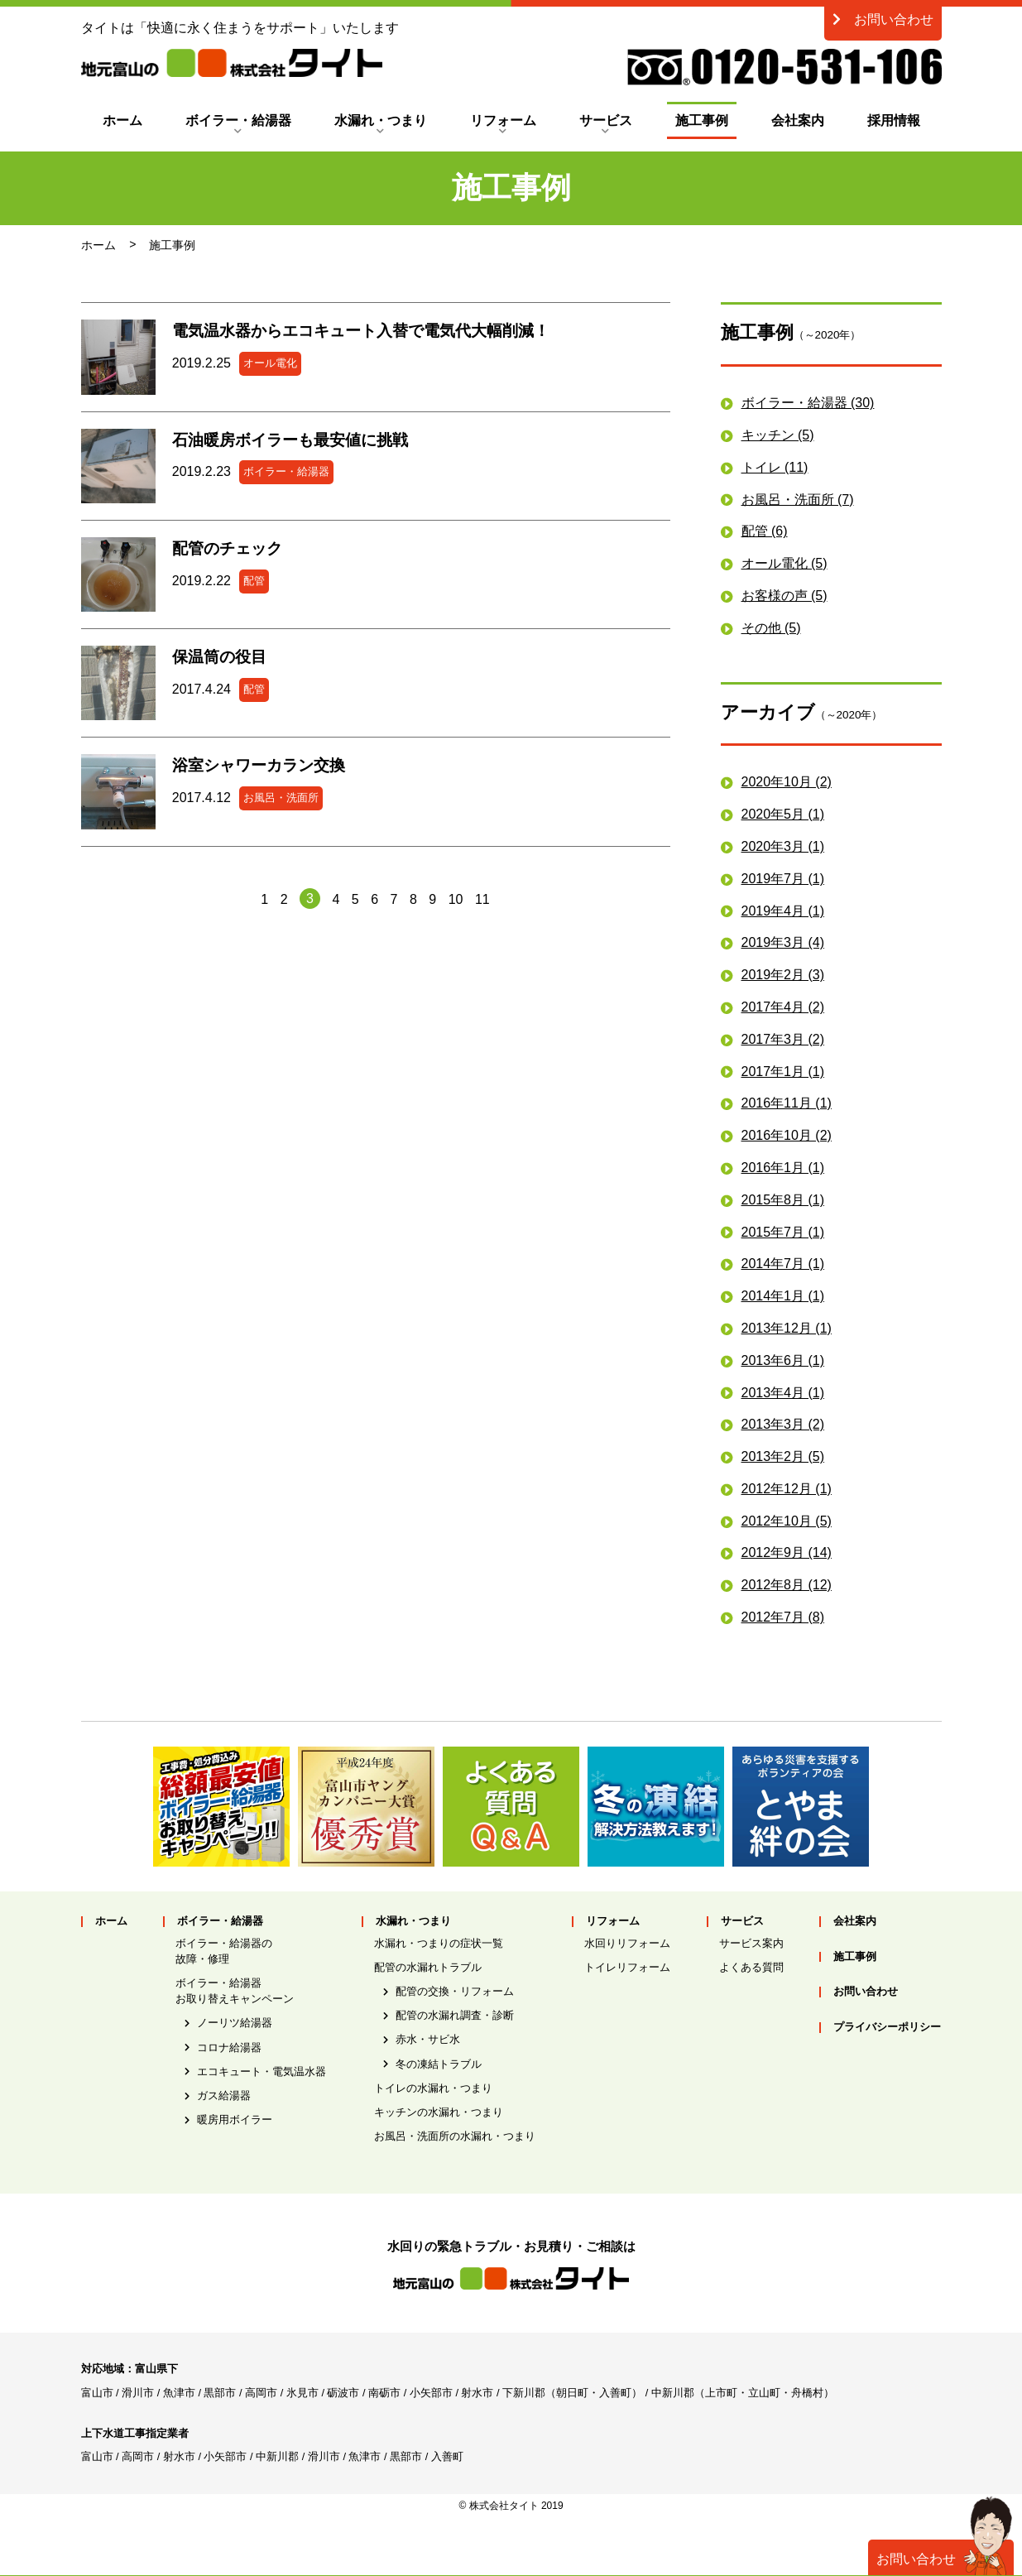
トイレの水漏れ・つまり (433, 2088)
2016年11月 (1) (786, 1103)
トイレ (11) (774, 467)
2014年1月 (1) (783, 1296)
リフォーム (503, 120)
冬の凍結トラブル (439, 2064)
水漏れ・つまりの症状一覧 (438, 1943)
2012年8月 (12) (786, 1585)
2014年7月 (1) (783, 1264)
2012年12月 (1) (786, 1489)
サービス (605, 120)
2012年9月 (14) (786, 1552)
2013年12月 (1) (786, 1328)
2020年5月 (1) (783, 814)
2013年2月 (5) (783, 1456)
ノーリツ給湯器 (234, 2022)
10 (456, 899)
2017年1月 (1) (783, 1072)
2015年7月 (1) (783, 1232)
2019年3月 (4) (783, 942)
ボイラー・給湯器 (238, 120)
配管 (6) (764, 531)
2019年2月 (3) (783, 975)
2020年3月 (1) (783, 846)
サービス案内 (751, 1943)
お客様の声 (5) (784, 596)
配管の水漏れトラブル (428, 1967)
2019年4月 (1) (783, 911)
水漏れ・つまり (380, 120)
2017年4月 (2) (783, 1007)
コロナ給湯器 (229, 2047)
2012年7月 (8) (783, 1617)
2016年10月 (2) (786, 1135)
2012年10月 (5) (786, 1521)
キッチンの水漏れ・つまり (438, 2112)
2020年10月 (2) (786, 782)
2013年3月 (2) (783, 1424)
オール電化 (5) (784, 563)
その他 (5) (771, 628)
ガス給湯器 (224, 2095)
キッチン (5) (777, 435)
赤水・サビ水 (428, 2039)
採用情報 (893, 120)
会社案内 (797, 120)
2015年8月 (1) (783, 1200)
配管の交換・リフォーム (455, 1991)
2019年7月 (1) (783, 879)
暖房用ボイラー (234, 2119)
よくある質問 (751, 1967)
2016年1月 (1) (783, 1168)
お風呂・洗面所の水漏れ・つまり (454, 2136)
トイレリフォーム (627, 1967)
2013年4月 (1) (783, 1393)
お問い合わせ (882, 19)
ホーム (122, 120)
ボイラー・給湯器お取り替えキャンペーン (234, 1991)
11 (482, 899)
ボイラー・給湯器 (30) (808, 403)
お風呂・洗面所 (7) (797, 500)
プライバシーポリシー (887, 2027)
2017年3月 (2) (783, 1039)
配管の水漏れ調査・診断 (455, 2015)
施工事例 (701, 120)
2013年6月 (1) (783, 1360)
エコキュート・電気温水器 (261, 2071)
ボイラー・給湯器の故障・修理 (223, 1951)
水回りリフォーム (627, 1943)
